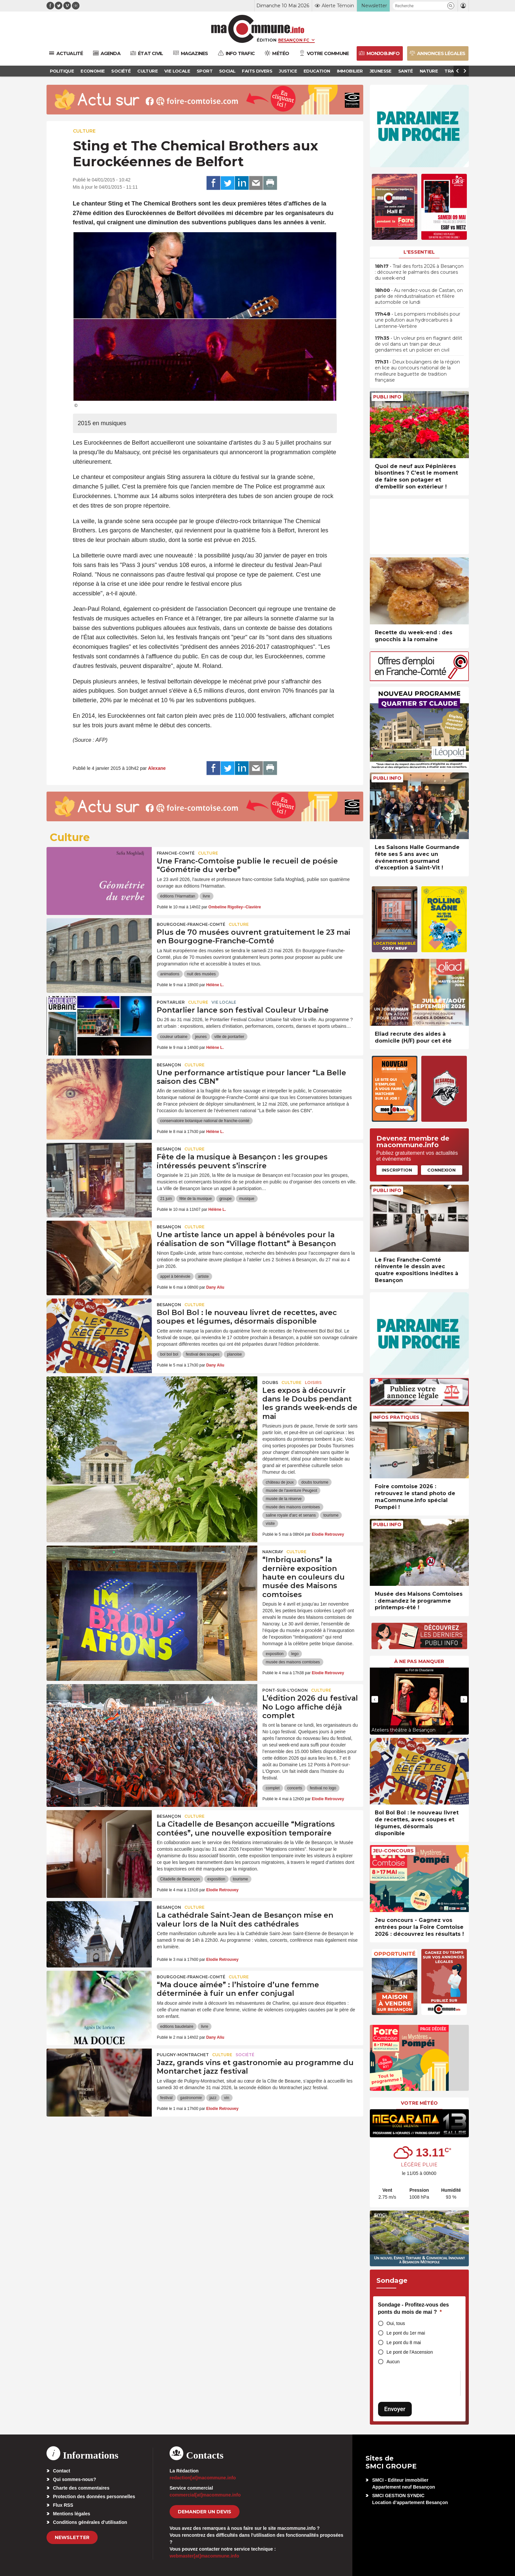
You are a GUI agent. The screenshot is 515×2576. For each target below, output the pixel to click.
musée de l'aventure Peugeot (291, 1490)
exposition (274, 1653)
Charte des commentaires (81, 2488)
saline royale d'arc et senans (291, 1515)
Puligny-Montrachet (183, 2054)
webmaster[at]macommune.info (204, 2556)
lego (295, 1653)
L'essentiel (419, 252)
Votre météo (419, 2103)
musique (246, 1198)
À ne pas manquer (419, 1661)
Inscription (397, 1170)
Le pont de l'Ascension (410, 2352)
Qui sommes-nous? (74, 2479)
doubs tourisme (314, 1482)
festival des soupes (202, 1354)
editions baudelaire (176, 2026)
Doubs (270, 1382)
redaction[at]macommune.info (203, 2477)
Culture (84, 131)
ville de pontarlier (229, 1036)
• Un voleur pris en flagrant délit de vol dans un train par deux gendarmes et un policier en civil (418, 344)
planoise (234, 1354)
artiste (203, 1276)
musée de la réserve (284, 1498)
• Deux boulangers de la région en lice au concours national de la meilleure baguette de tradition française (417, 371)
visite (270, 1523)
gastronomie (191, 2097)
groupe (225, 1198)
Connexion (441, 1170)
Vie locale (223, 1002)
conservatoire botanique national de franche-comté (204, 1120)
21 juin (166, 1198)
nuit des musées (201, 974)
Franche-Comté (176, 853)
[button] (450, 5)
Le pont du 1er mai (406, 2333)
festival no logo (323, 1788)
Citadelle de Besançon (180, 1879)
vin (226, 2097)
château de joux (280, 1482)
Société (245, 2054)
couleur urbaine (173, 1036)
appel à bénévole (175, 1276)
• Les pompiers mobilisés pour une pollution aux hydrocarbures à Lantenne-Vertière (417, 320)
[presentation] (374, 1699)
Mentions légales (71, 2513)
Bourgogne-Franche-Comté (191, 924)
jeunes (201, 1036)
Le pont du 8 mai (404, 2342)
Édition (266, 40)
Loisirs (313, 1382)
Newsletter (72, 2537)
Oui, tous (396, 2323)
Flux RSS (63, 2505)
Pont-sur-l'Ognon (285, 1690)
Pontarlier (171, 1002)
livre (206, 896)
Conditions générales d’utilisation (90, 2522)
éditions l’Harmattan (177, 896)
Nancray (272, 1551)
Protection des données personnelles (94, 2496)
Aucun (393, 2361)
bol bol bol (169, 1354)
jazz (212, 2097)
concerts (294, 1788)
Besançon (169, 1064)
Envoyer (394, 2408)
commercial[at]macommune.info (205, 2494)
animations (169, 974)
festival (166, 2097)
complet (272, 1788)
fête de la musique (195, 1198)
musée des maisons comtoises (293, 1507)
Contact (61, 2470)
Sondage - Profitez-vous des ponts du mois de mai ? (413, 2308)
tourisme (330, 1515)
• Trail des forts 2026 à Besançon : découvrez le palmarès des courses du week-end (419, 272)
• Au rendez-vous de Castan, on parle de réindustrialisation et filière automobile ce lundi (419, 296)
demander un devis (204, 2512)
